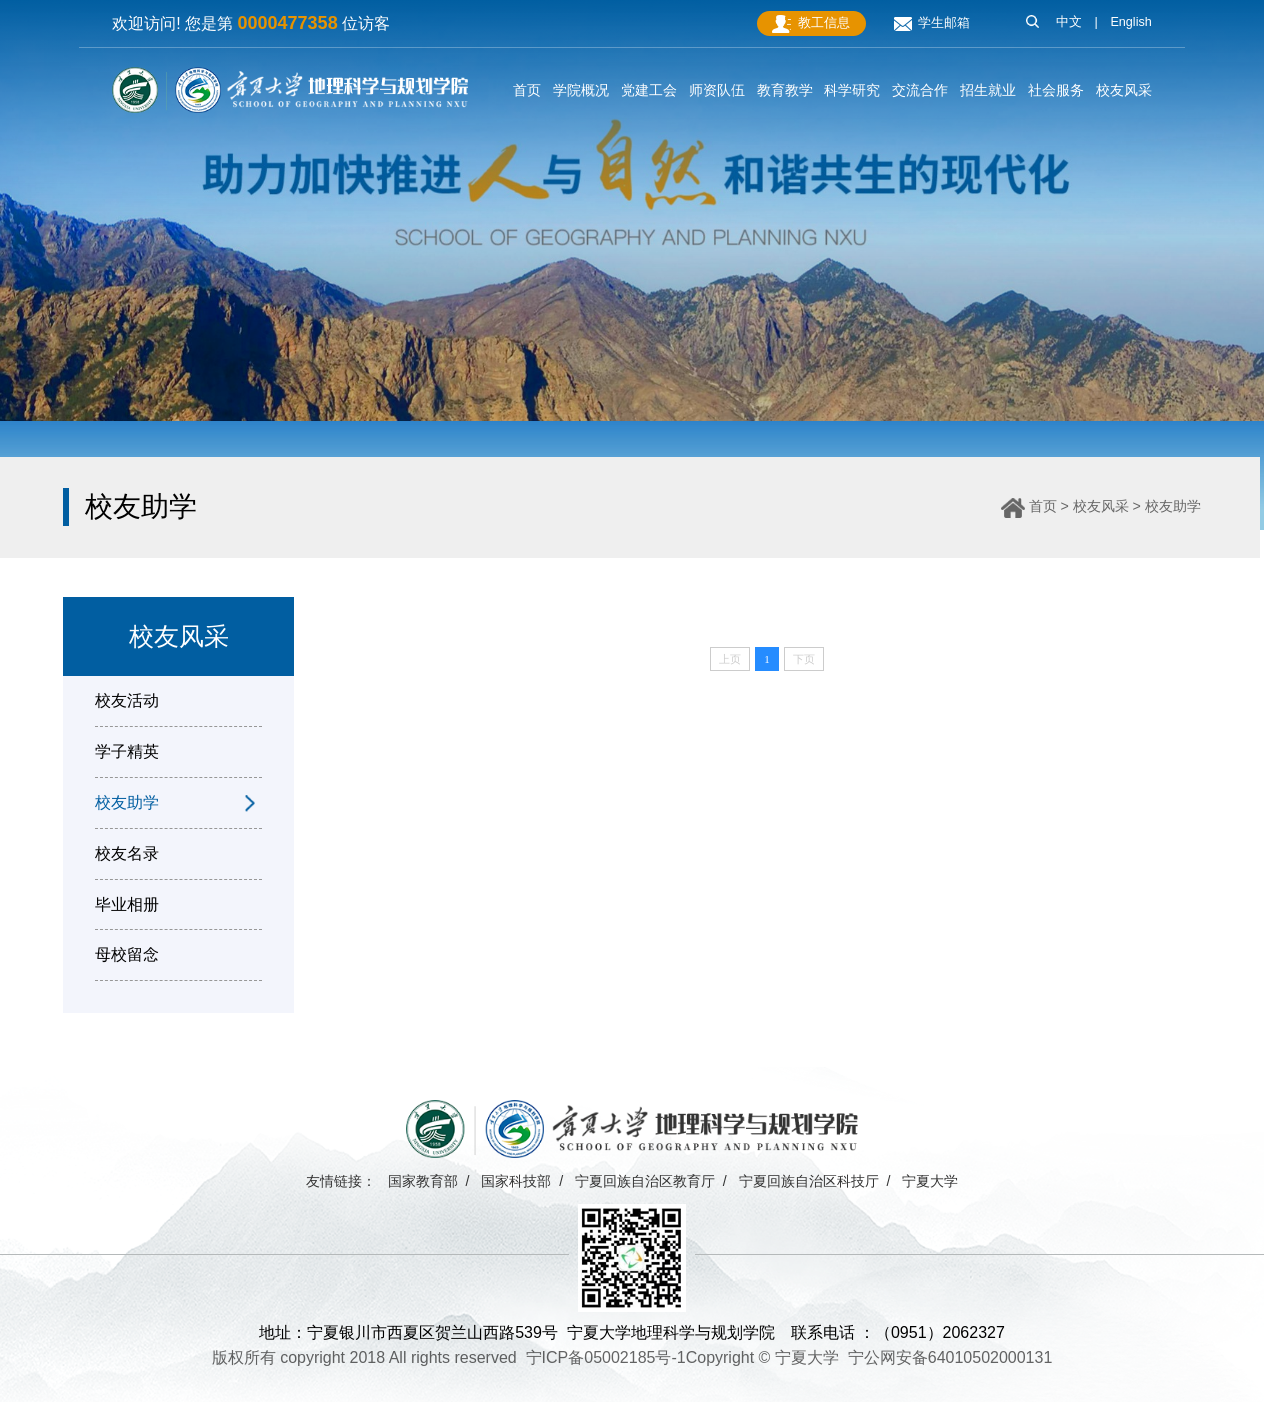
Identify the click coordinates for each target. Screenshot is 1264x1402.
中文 (1069, 22)
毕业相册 (127, 904)
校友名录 (127, 853)
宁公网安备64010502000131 (950, 1357)
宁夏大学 (930, 1181)
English (1130, 22)
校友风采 (1101, 506)
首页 (1043, 506)
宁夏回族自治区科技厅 (809, 1181)
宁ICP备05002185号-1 (606, 1357)
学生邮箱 (932, 23)
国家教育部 (423, 1181)
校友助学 (1173, 506)
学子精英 (127, 751)
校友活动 (127, 700)
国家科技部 (516, 1181)
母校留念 (127, 954)
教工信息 (810, 24)
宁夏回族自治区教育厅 (645, 1181)
